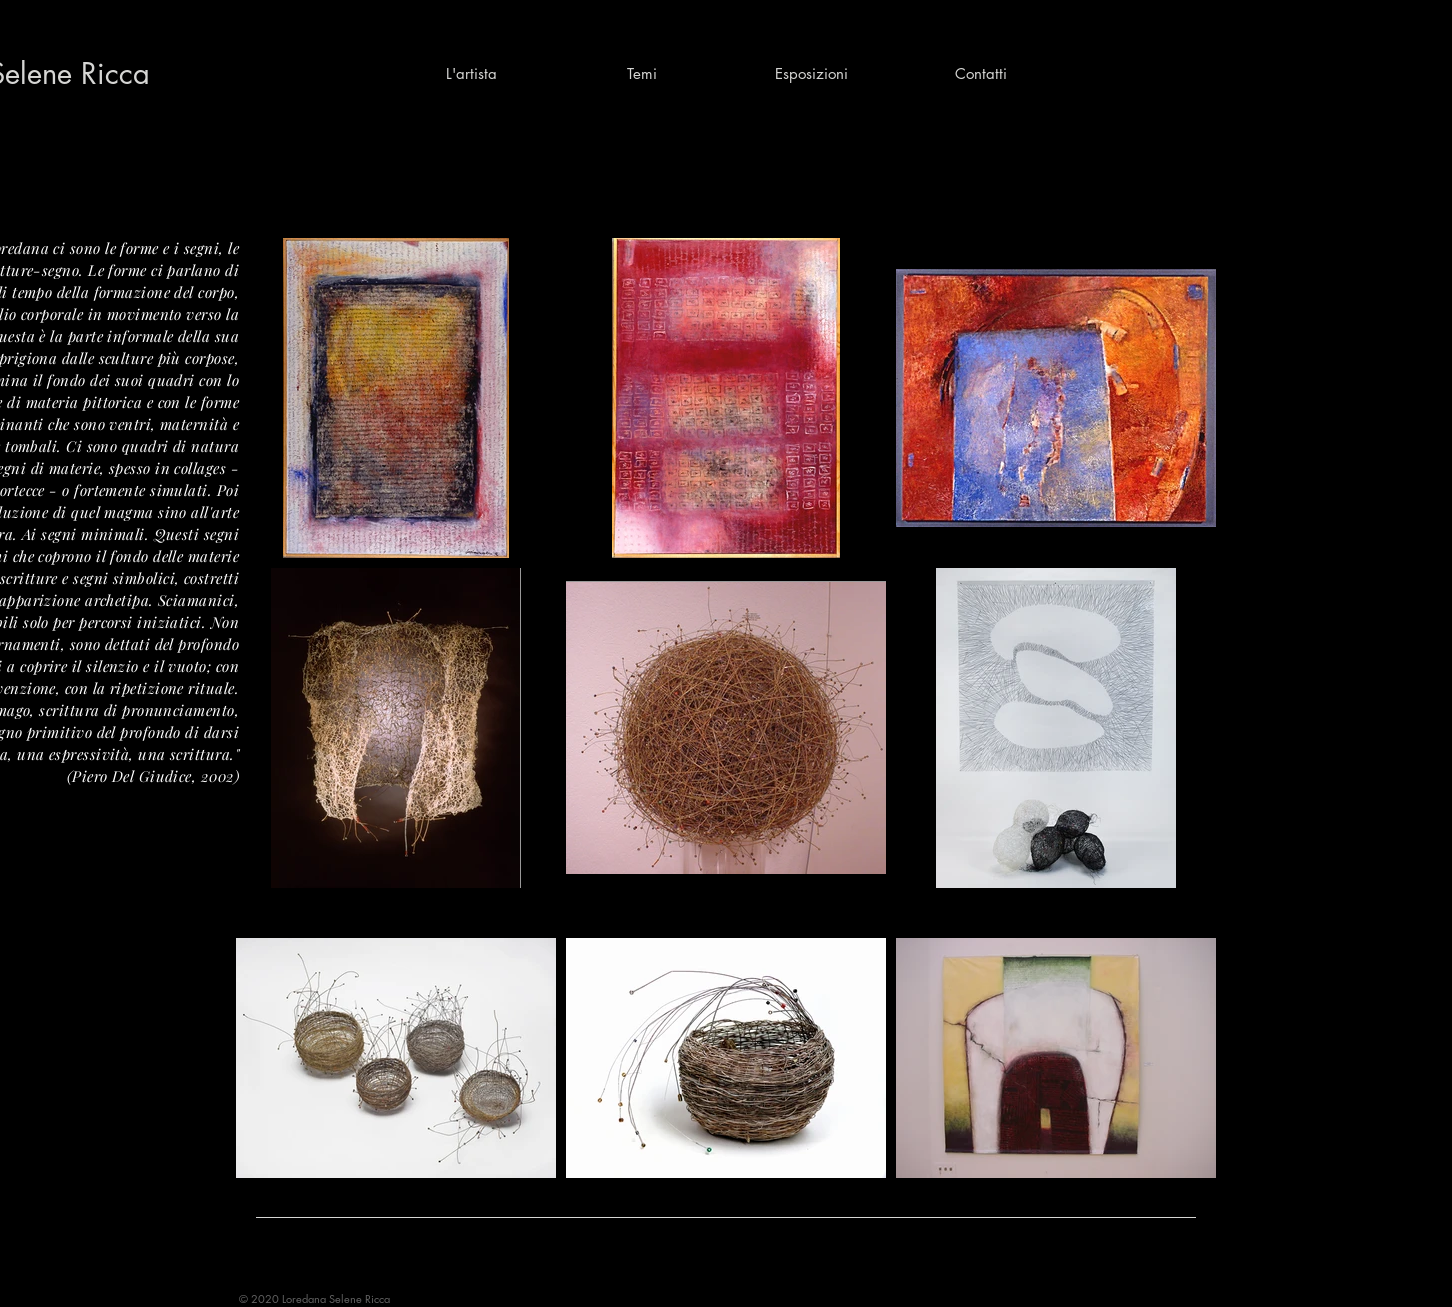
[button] (641, 74)
